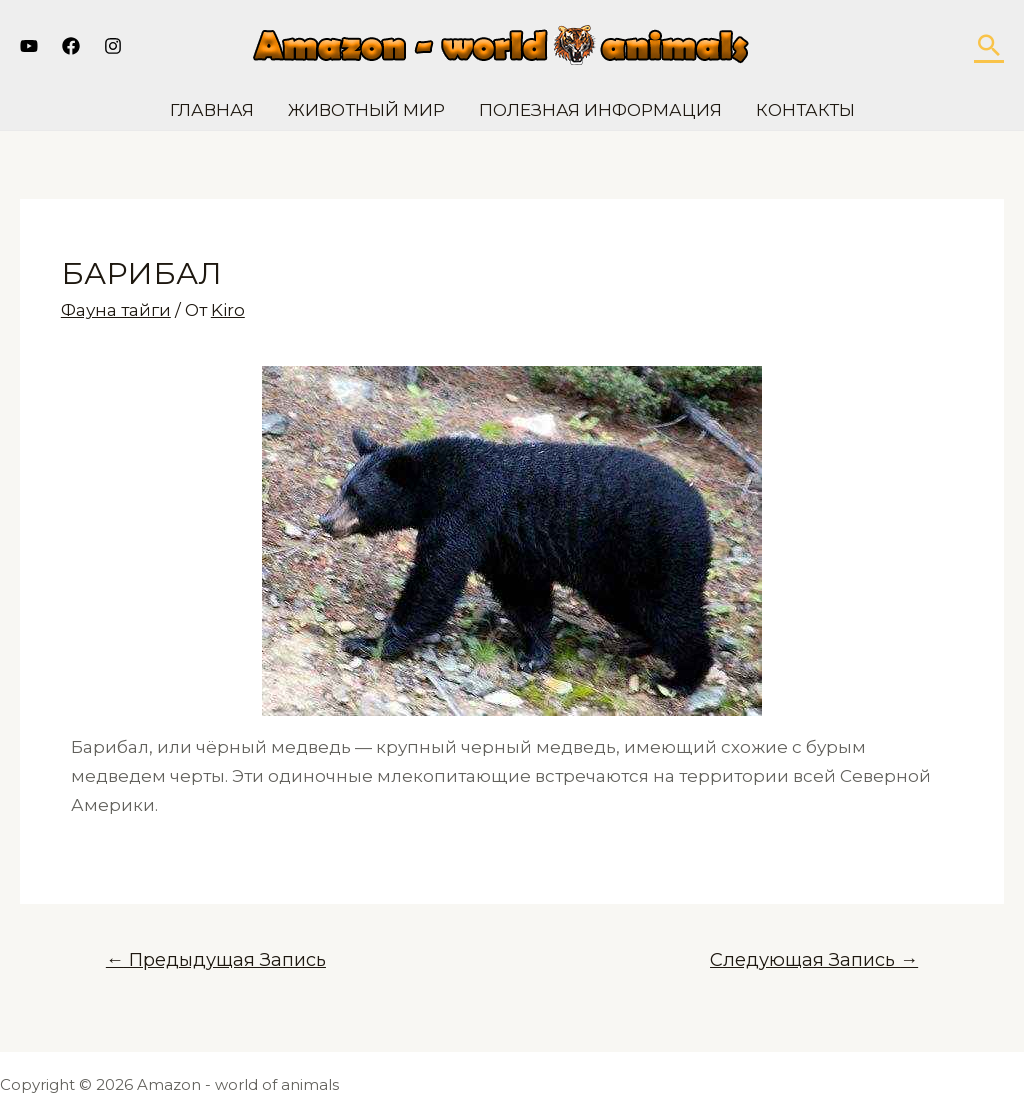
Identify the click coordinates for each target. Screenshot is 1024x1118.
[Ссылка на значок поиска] (989, 45)
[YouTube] (29, 46)
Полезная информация (600, 110)
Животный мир (366, 110)
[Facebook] (71, 46)
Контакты (805, 110)
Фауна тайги (116, 310)
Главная (212, 110)
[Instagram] (113, 46)
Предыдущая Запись (216, 959)
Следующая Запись (814, 959)
